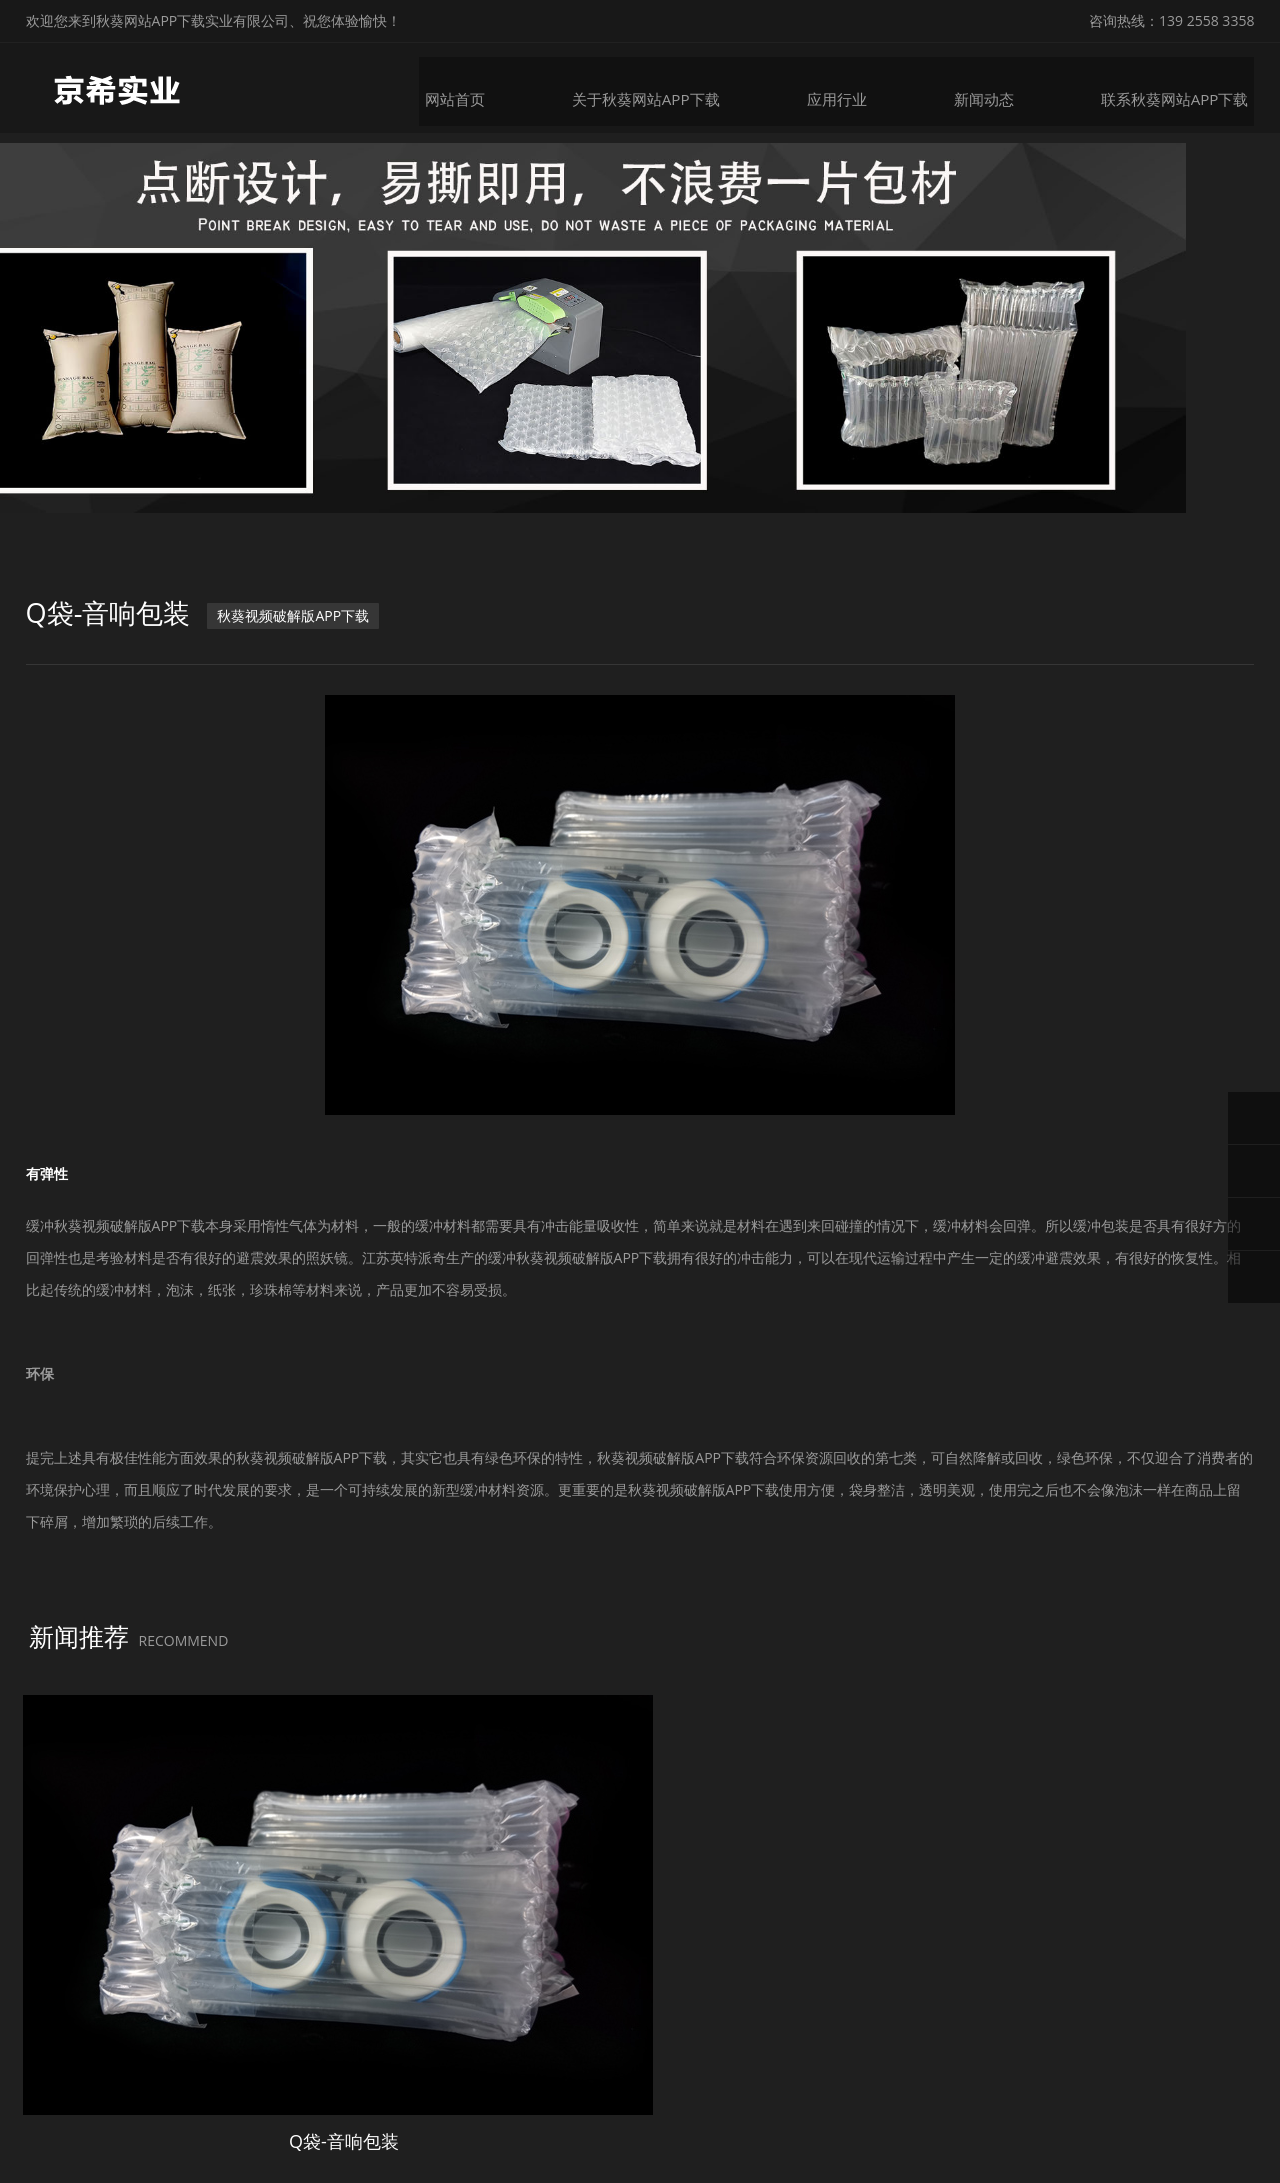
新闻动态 (999, 87)
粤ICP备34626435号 (856, 2120)
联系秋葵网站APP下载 (1186, 87)
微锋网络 (1025, 2120)
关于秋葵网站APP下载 (666, 87)
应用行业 (853, 87)
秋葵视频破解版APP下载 (302, 640)
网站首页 (479, 87)
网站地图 (28, 2166)
